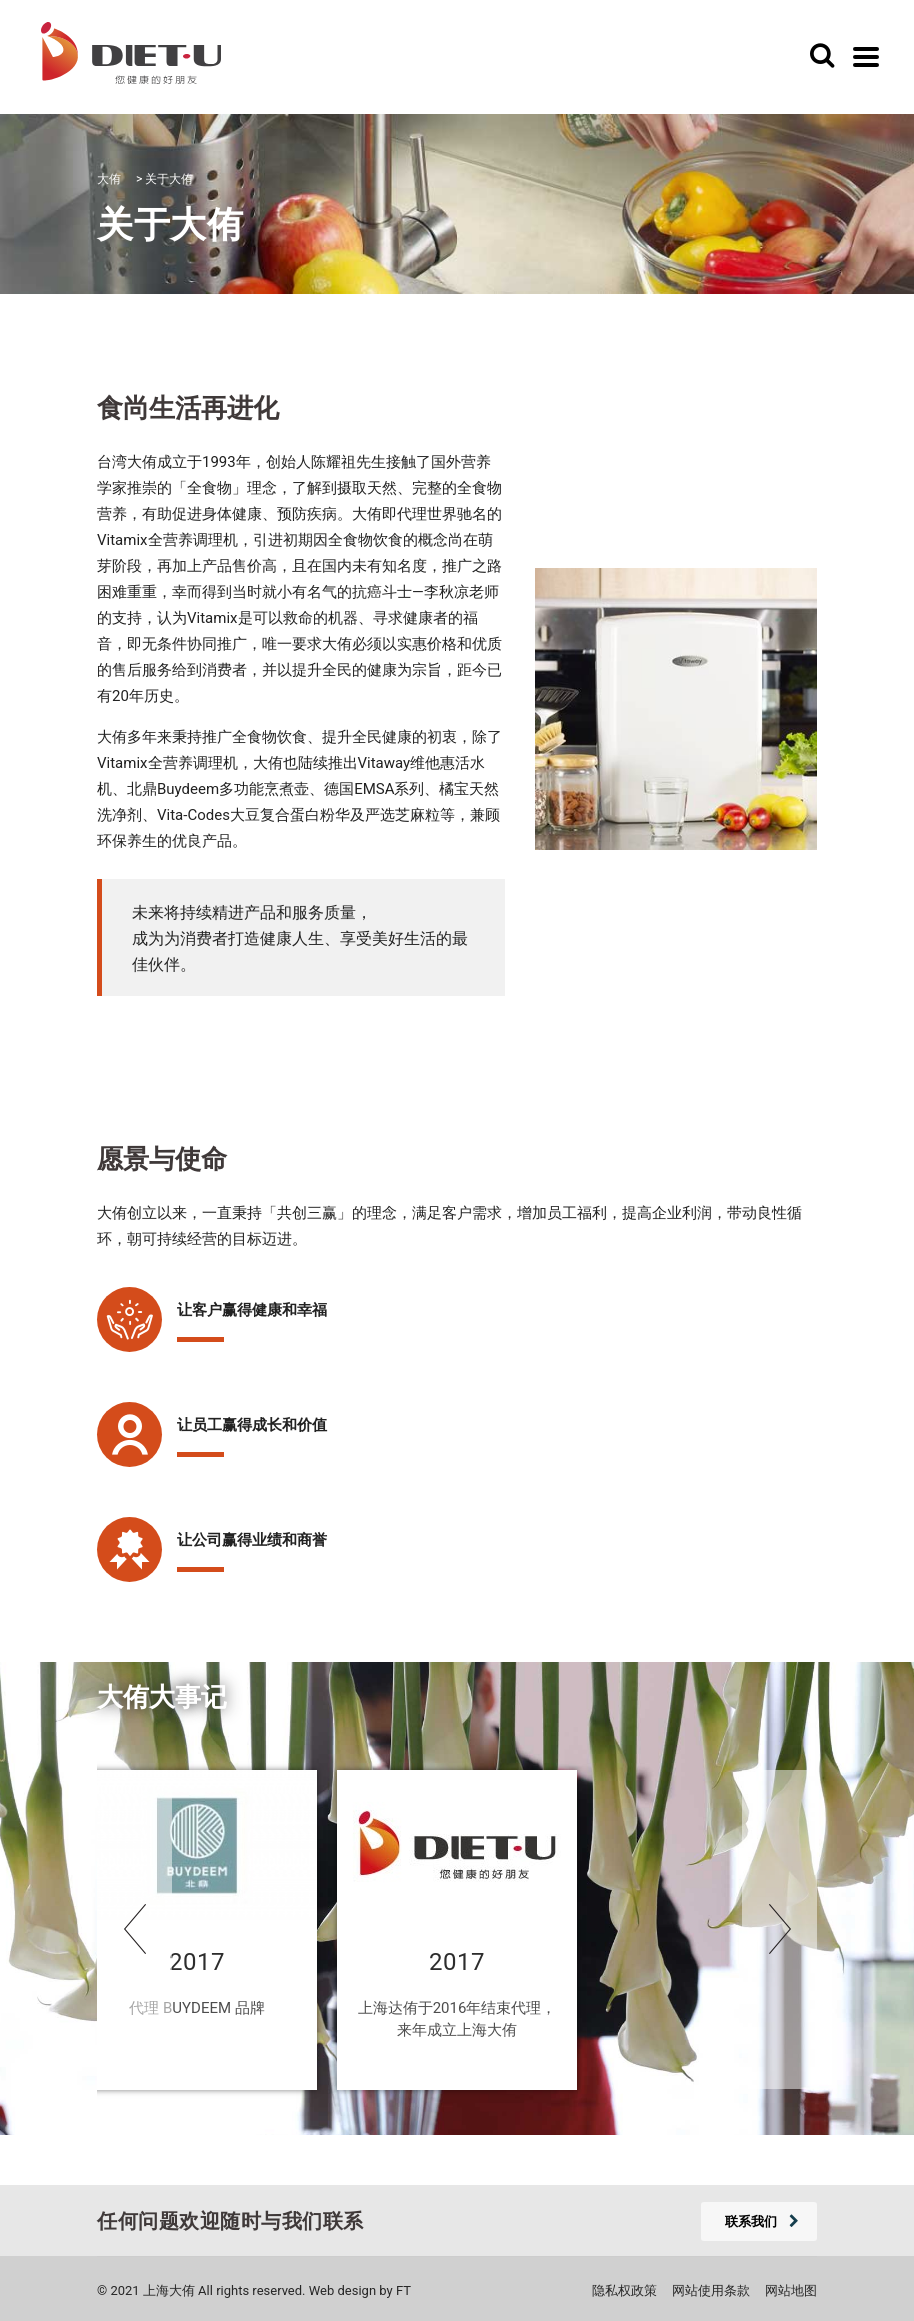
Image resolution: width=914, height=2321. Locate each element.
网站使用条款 (711, 2290)
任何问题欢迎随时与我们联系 (230, 2221)
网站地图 (791, 2290)
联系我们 (762, 2221)
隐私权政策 (624, 2290)
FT (403, 2290)
